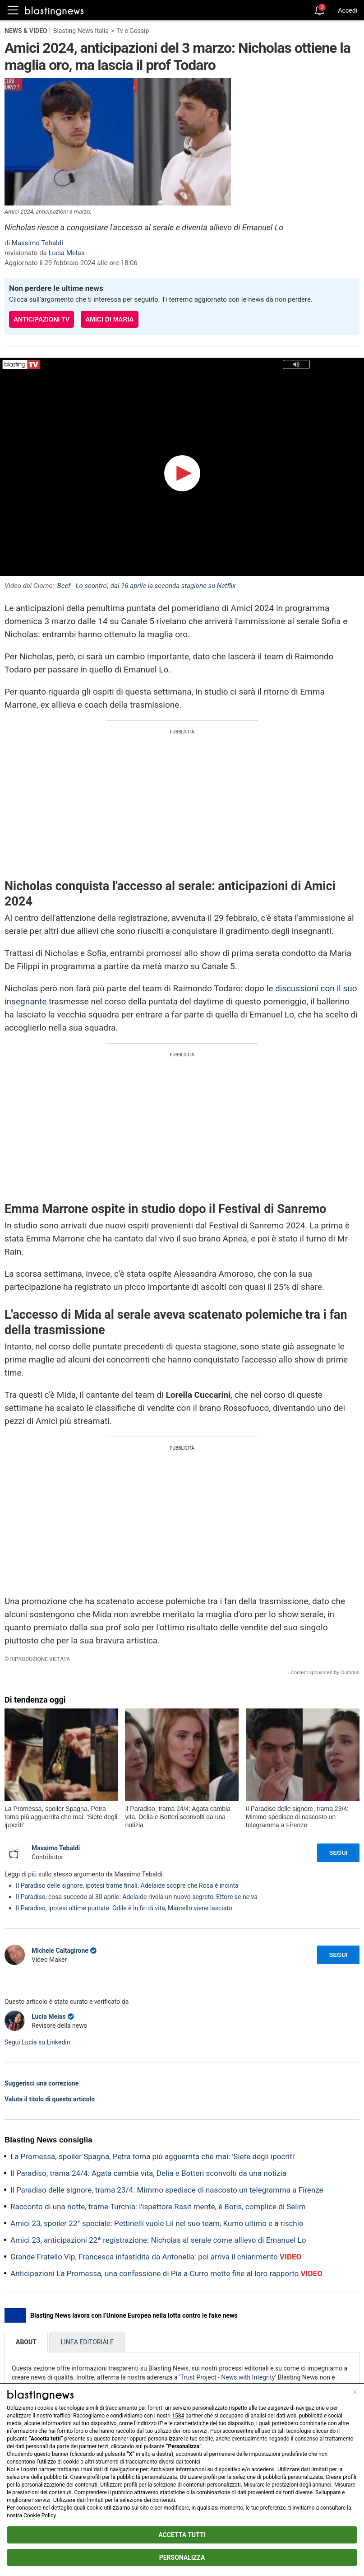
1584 (178, 2416)
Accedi (347, 10)
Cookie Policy (39, 2515)
